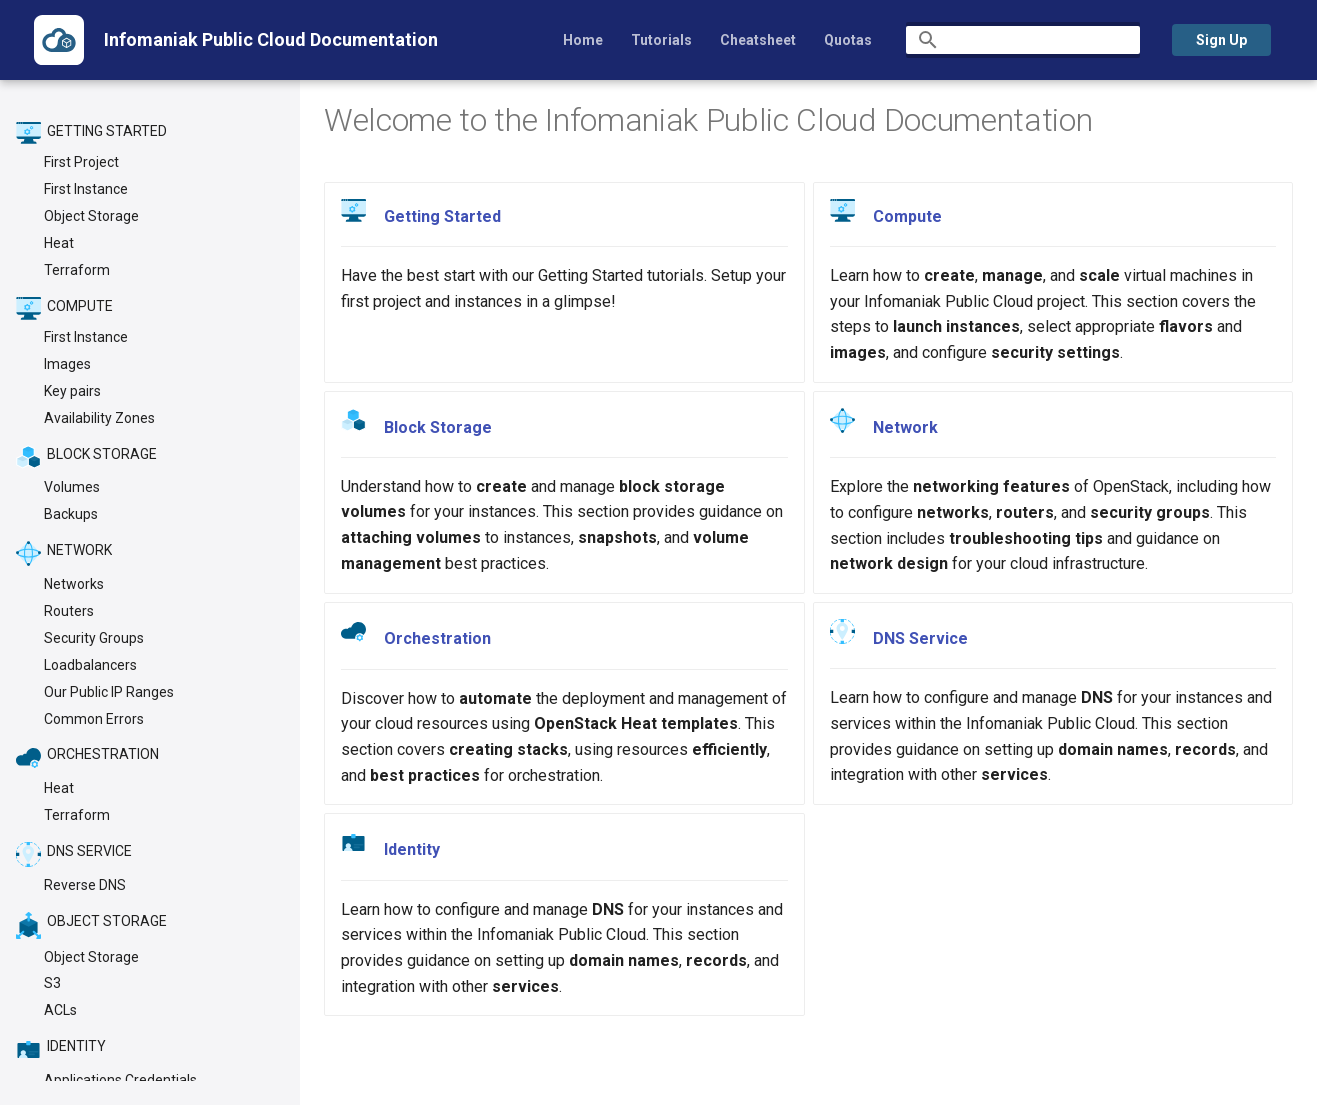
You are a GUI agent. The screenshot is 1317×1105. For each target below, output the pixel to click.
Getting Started (442, 216)
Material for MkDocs (186, 1082)
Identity (412, 849)
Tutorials (661, 40)
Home (583, 40)
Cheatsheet (758, 40)
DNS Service (920, 638)
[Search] (1023, 40)
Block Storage (438, 426)
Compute (907, 216)
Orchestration (437, 638)
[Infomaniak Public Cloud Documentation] (59, 40)
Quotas (848, 40)
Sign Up (1221, 40)
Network (905, 427)
